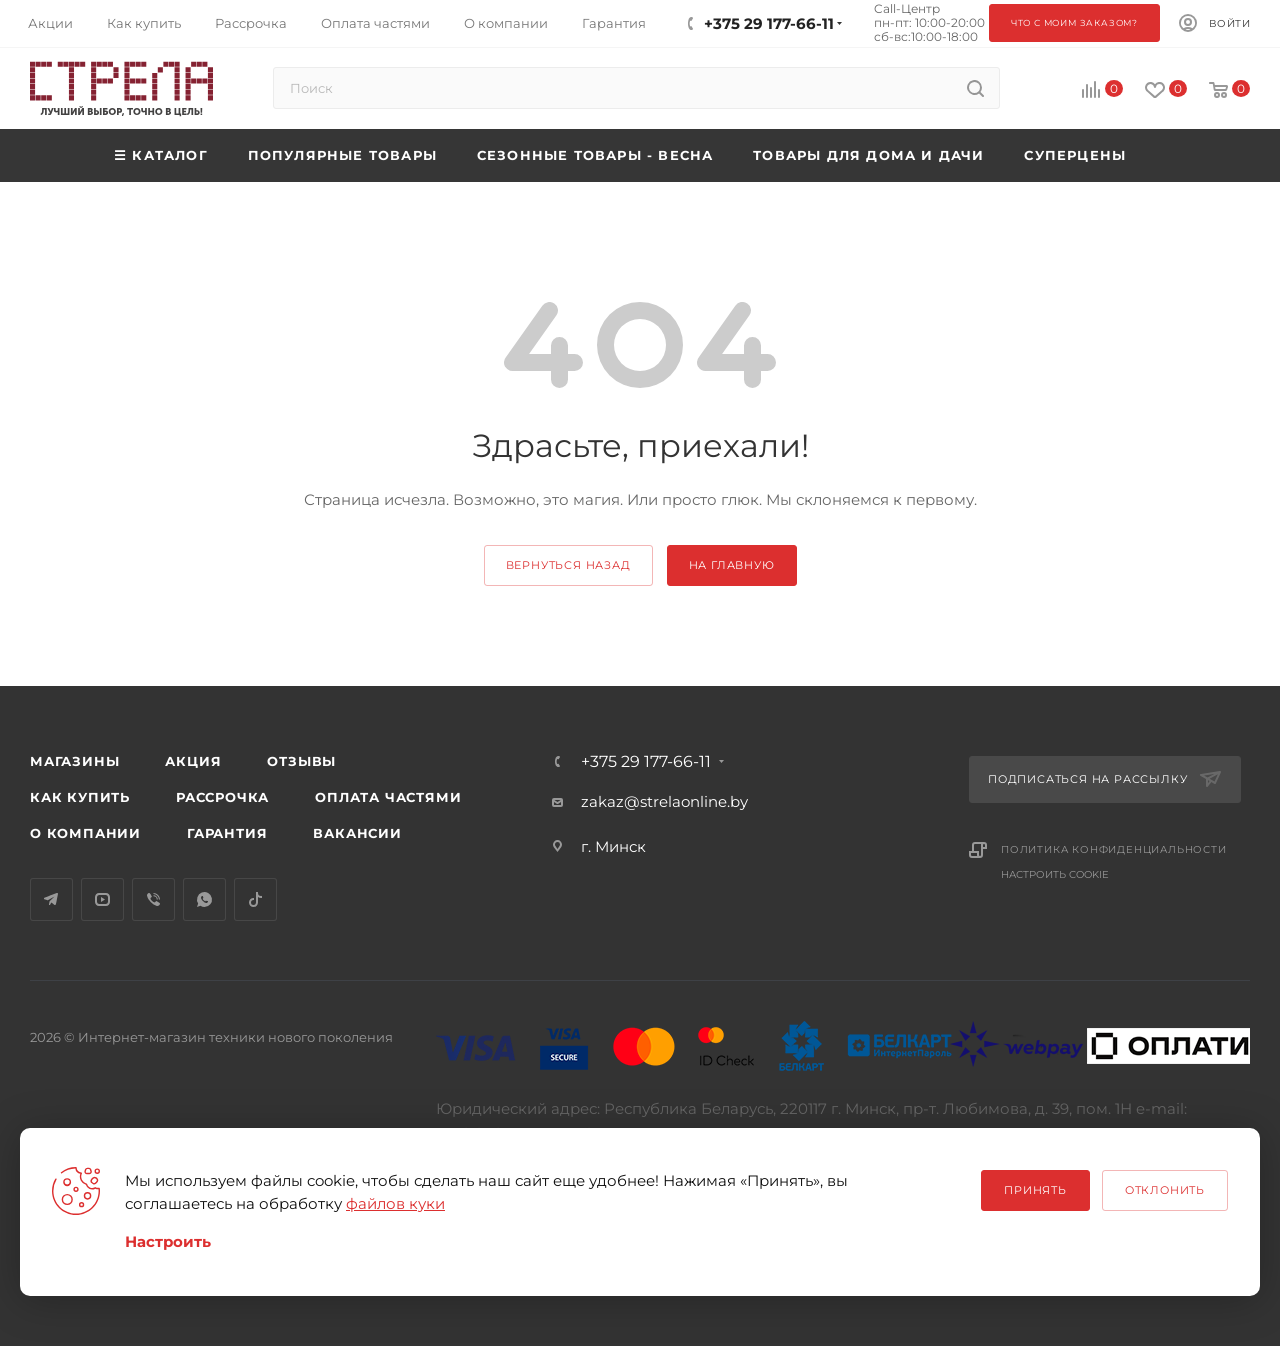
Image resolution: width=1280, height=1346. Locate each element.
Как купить (80, 797)
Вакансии (357, 833)
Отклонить (1165, 1190)
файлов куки (395, 1203)
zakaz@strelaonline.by (664, 801)
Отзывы (301, 761)
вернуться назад (568, 565)
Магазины (74, 761)
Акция (193, 761)
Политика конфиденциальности (1114, 849)
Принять (1035, 1190)
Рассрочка (222, 797)
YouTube (102, 899)
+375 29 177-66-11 (646, 762)
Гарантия (227, 833)
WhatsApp (204, 899)
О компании (85, 833)
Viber (153, 899)
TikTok (255, 899)
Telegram (51, 899)
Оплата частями (388, 797)
